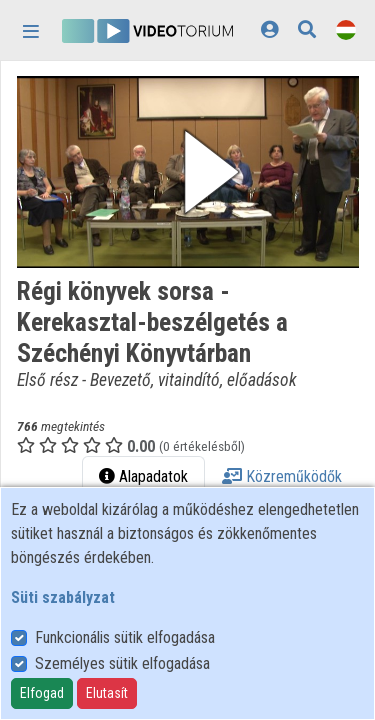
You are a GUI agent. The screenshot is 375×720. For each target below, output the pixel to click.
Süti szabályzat (63, 597)
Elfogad (42, 693)
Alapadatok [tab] (143, 476)
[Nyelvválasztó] (346, 29)
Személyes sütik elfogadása (122, 663)
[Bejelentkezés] (269, 29)
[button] (188, 172)
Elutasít (107, 693)
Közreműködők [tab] (282, 476)
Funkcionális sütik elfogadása (125, 637)
